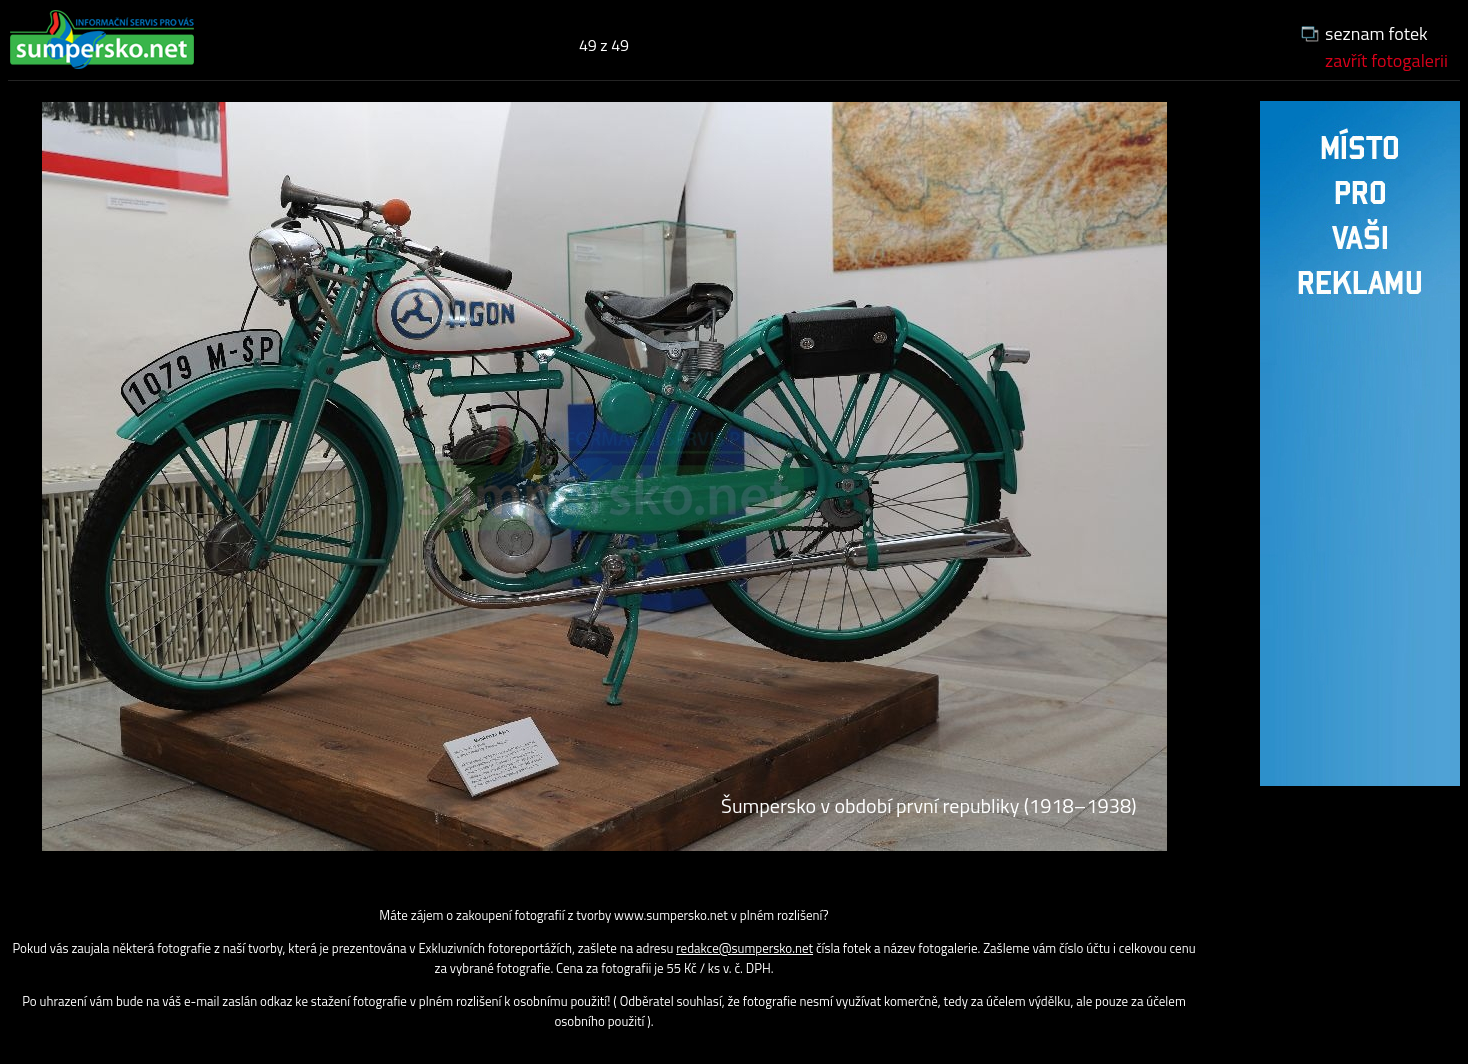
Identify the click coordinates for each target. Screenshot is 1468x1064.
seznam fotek (1376, 33)
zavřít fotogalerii (1386, 60)
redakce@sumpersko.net (744, 948)
